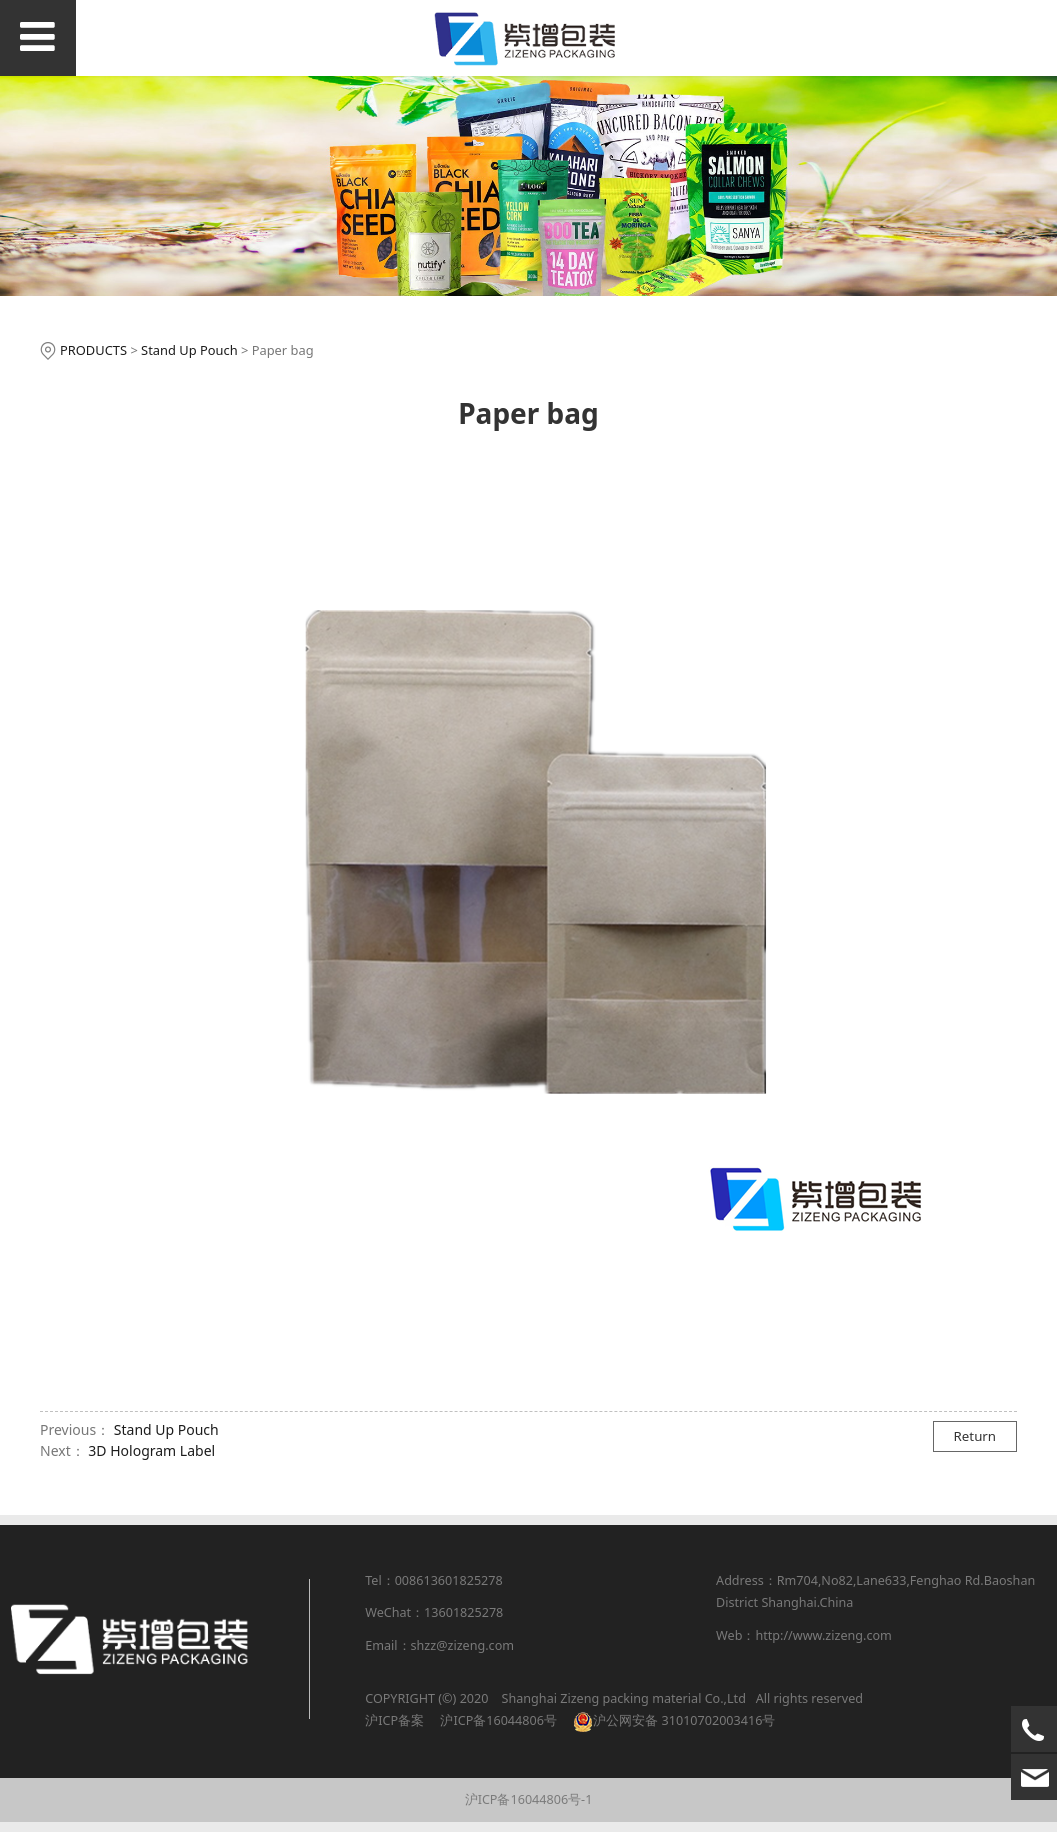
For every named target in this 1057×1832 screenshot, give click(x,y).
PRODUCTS (93, 350)
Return (975, 1436)
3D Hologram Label (151, 1450)
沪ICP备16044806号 (497, 1720)
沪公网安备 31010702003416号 (684, 1720)
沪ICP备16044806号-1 (529, 1799)
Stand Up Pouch (189, 350)
